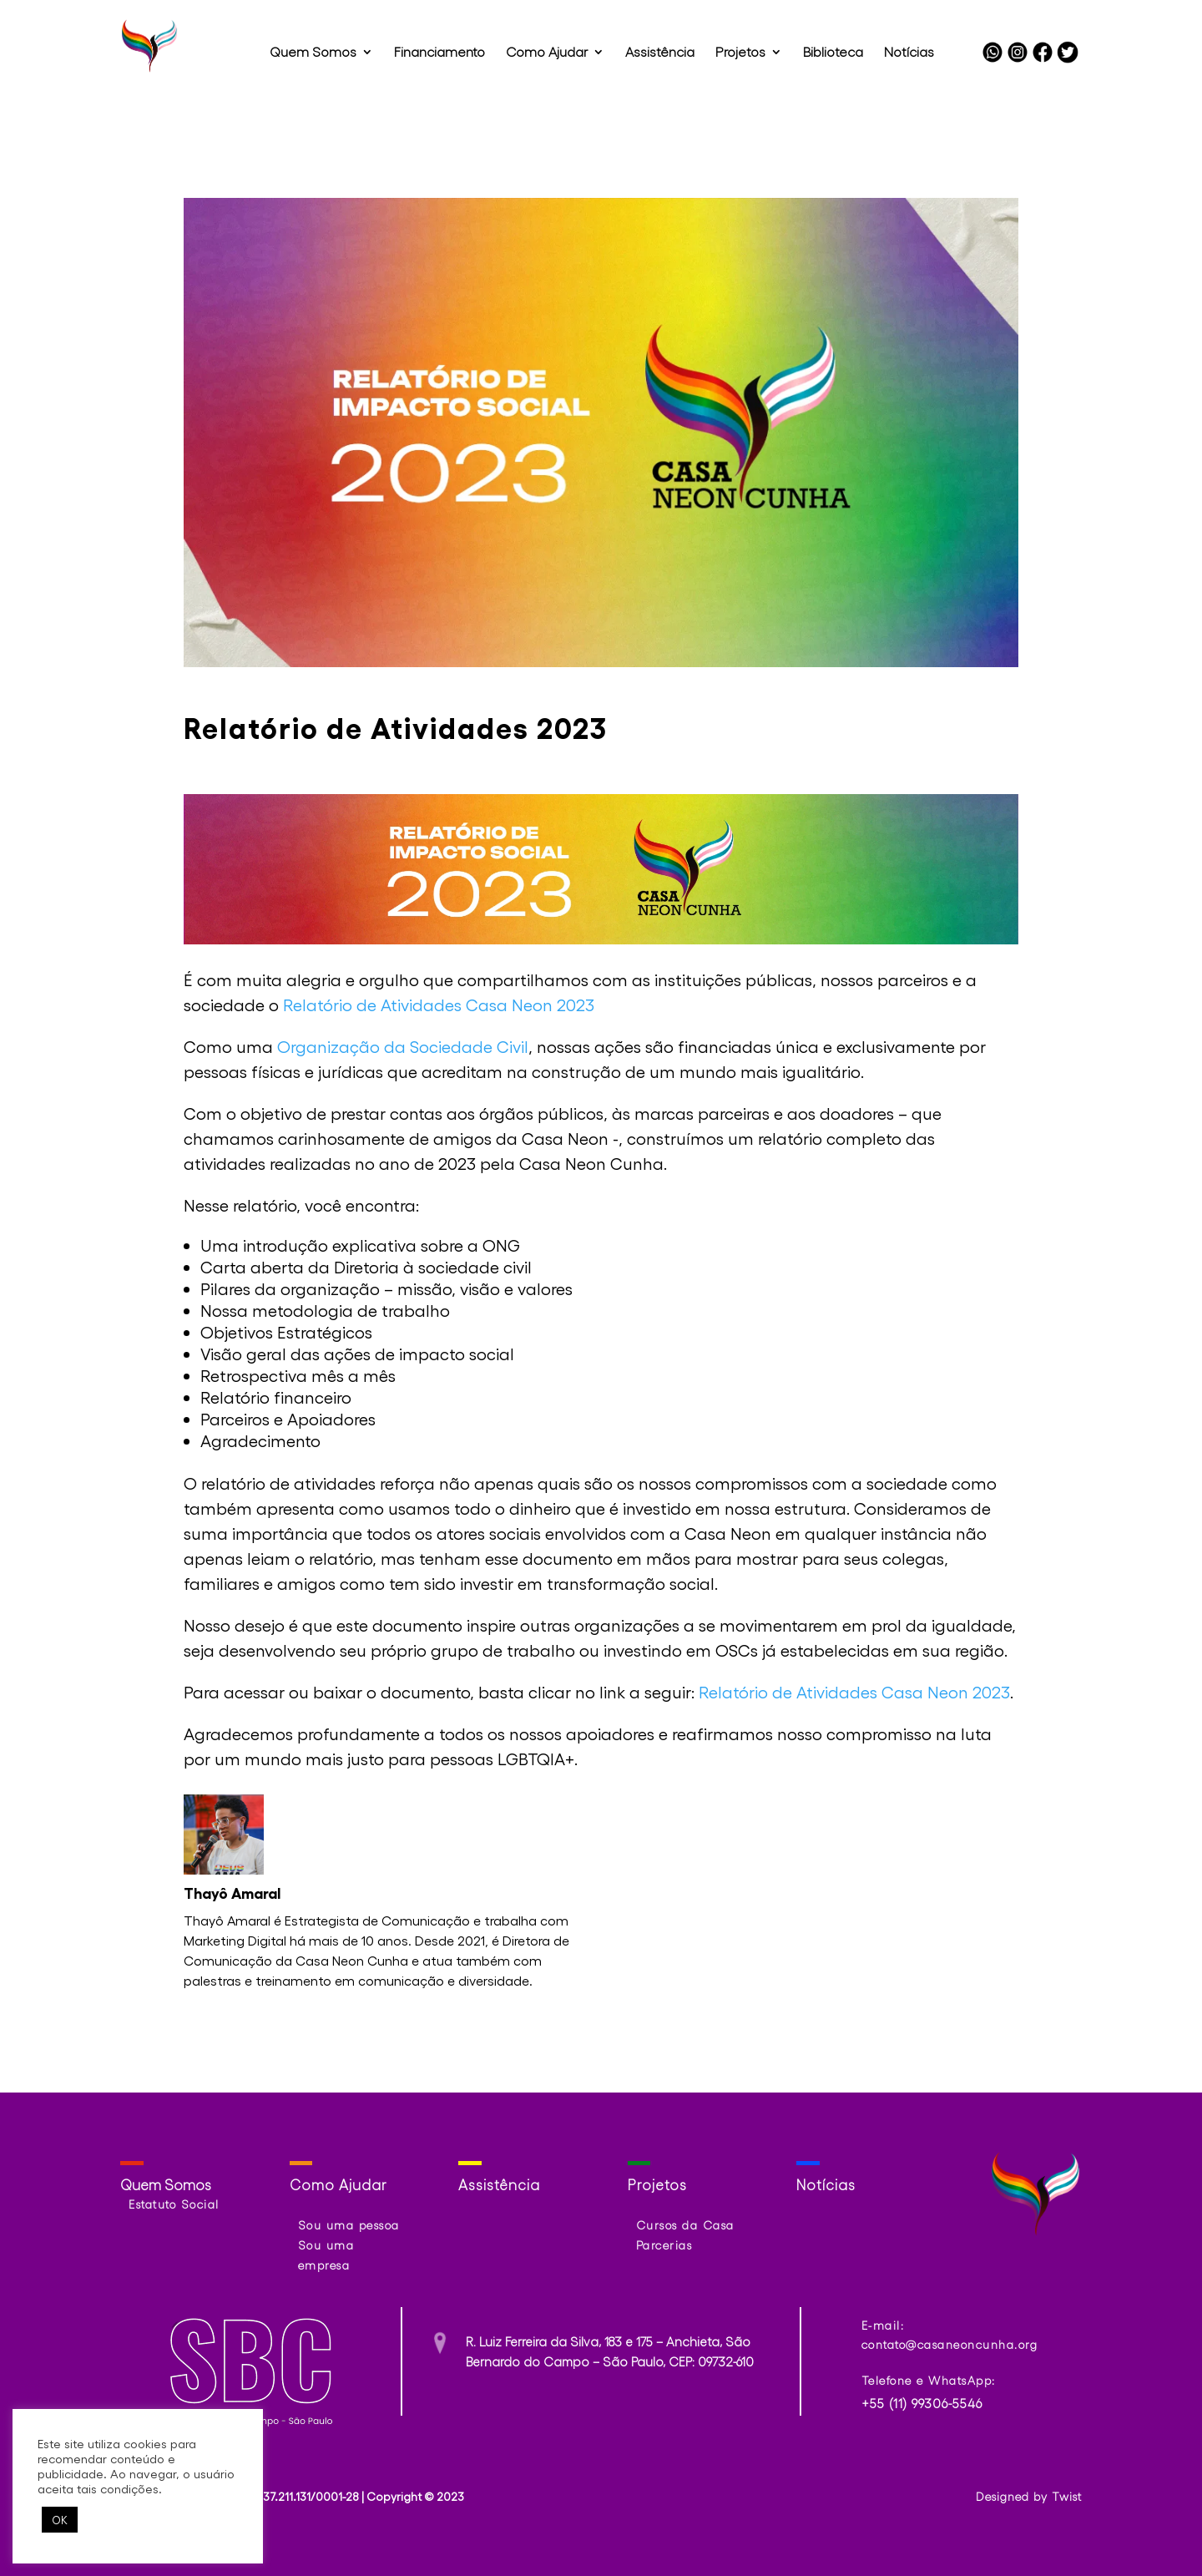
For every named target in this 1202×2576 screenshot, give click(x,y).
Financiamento (439, 52)
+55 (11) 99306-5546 (921, 2403)
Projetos (740, 52)
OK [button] (60, 2519)
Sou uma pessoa (349, 2225)
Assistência (659, 52)
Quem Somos (313, 52)
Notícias (909, 52)
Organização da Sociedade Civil (402, 1046)
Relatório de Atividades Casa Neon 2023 (438, 1004)
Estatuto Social (174, 2204)
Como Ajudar (547, 52)
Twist (1067, 2496)
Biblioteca (833, 52)
